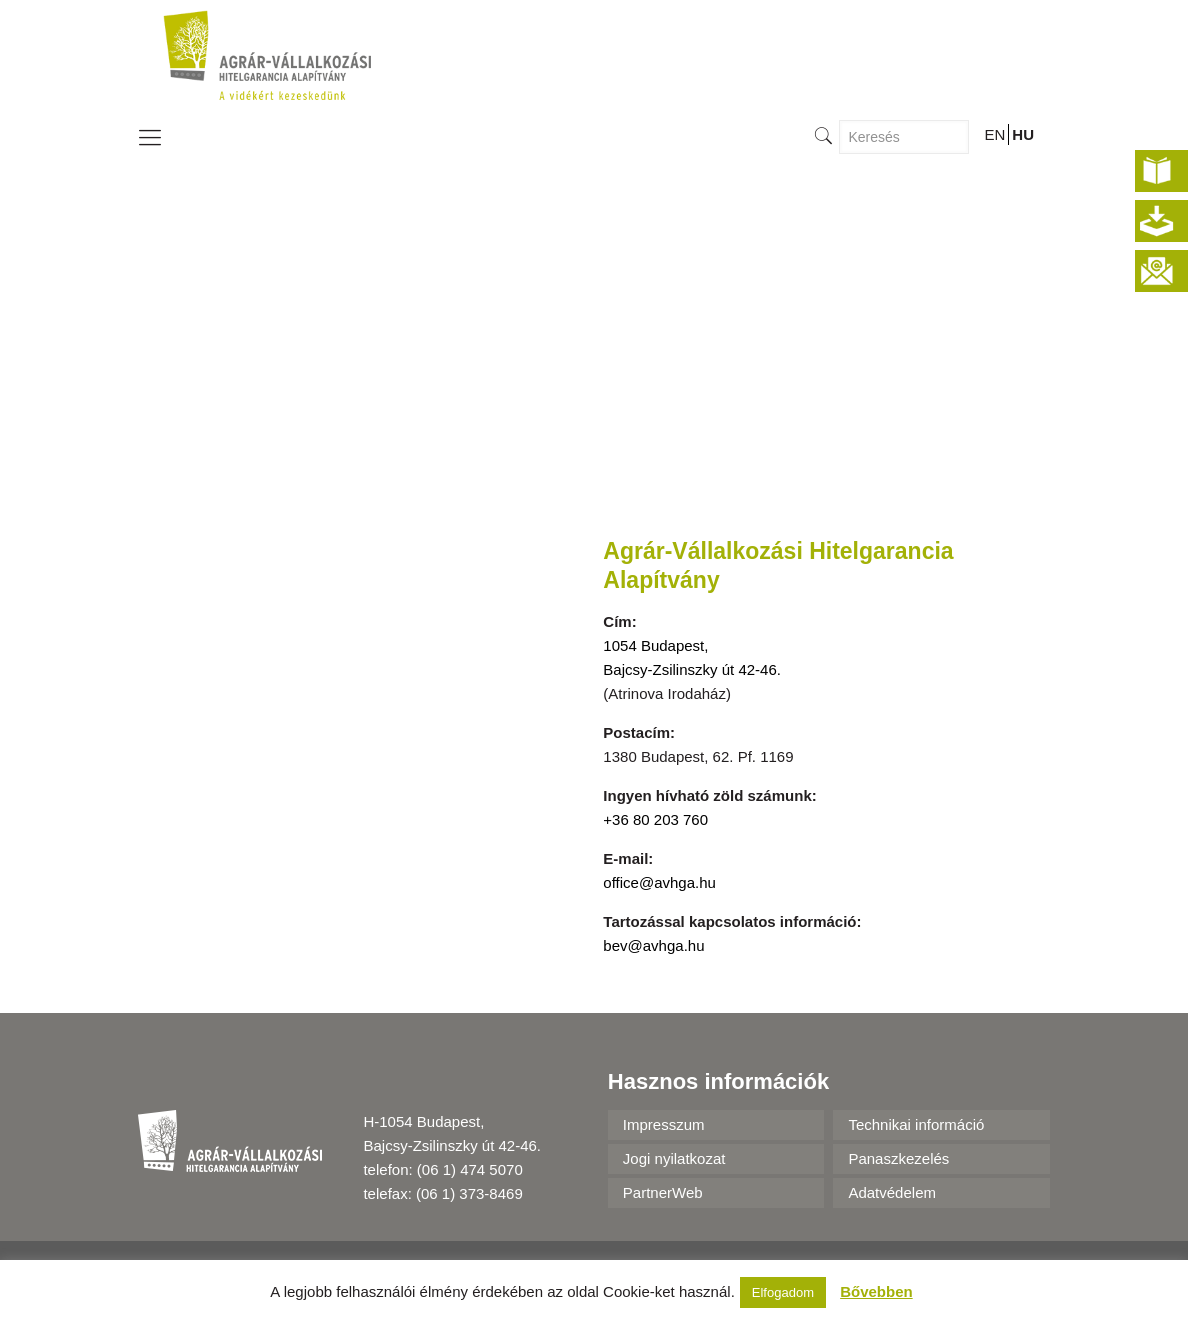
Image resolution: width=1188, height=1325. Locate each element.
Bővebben (876, 1291)
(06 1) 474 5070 (470, 1169)
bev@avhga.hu (653, 945)
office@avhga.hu (659, 882)
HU (1023, 134)
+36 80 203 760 (655, 819)
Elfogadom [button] (783, 1292)
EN (994, 134)
